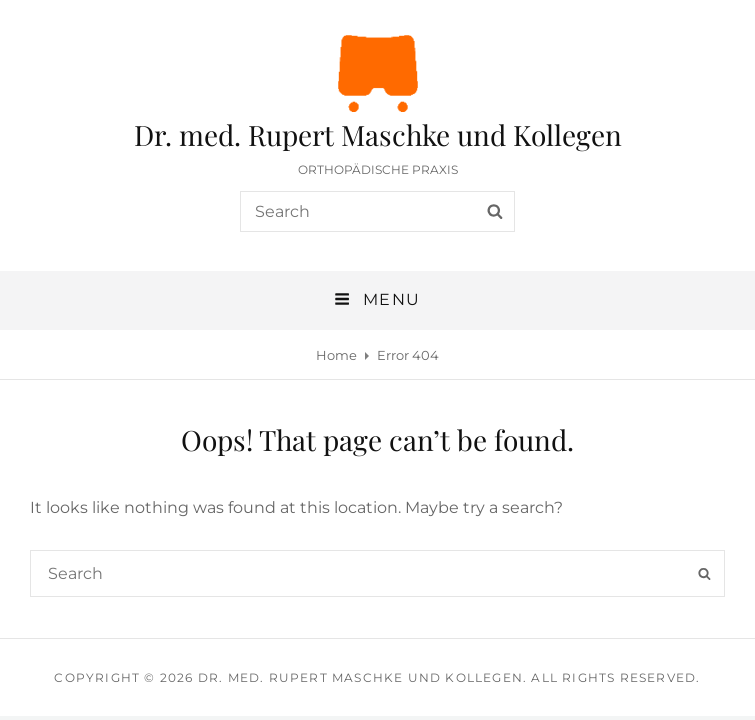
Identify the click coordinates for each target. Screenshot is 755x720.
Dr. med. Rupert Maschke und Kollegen (378, 134)
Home (336, 355)
